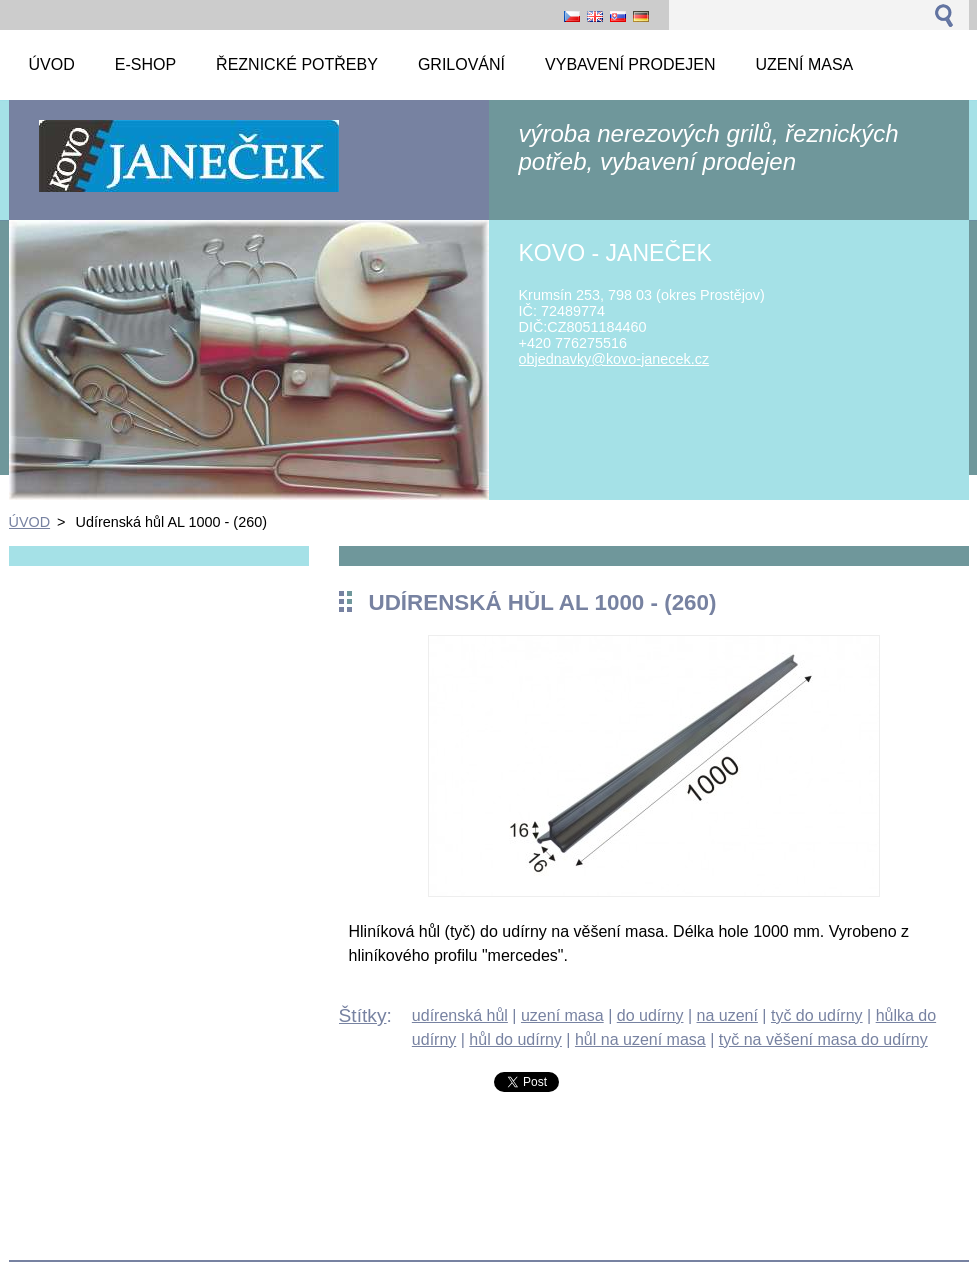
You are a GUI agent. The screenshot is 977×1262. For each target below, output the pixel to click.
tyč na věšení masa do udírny (823, 1039)
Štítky (363, 1015)
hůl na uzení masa (640, 1039)
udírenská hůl (460, 1015)
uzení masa (562, 1015)
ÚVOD (30, 522)
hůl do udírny (515, 1039)
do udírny (650, 1015)
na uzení (727, 1015)
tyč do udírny (817, 1015)
